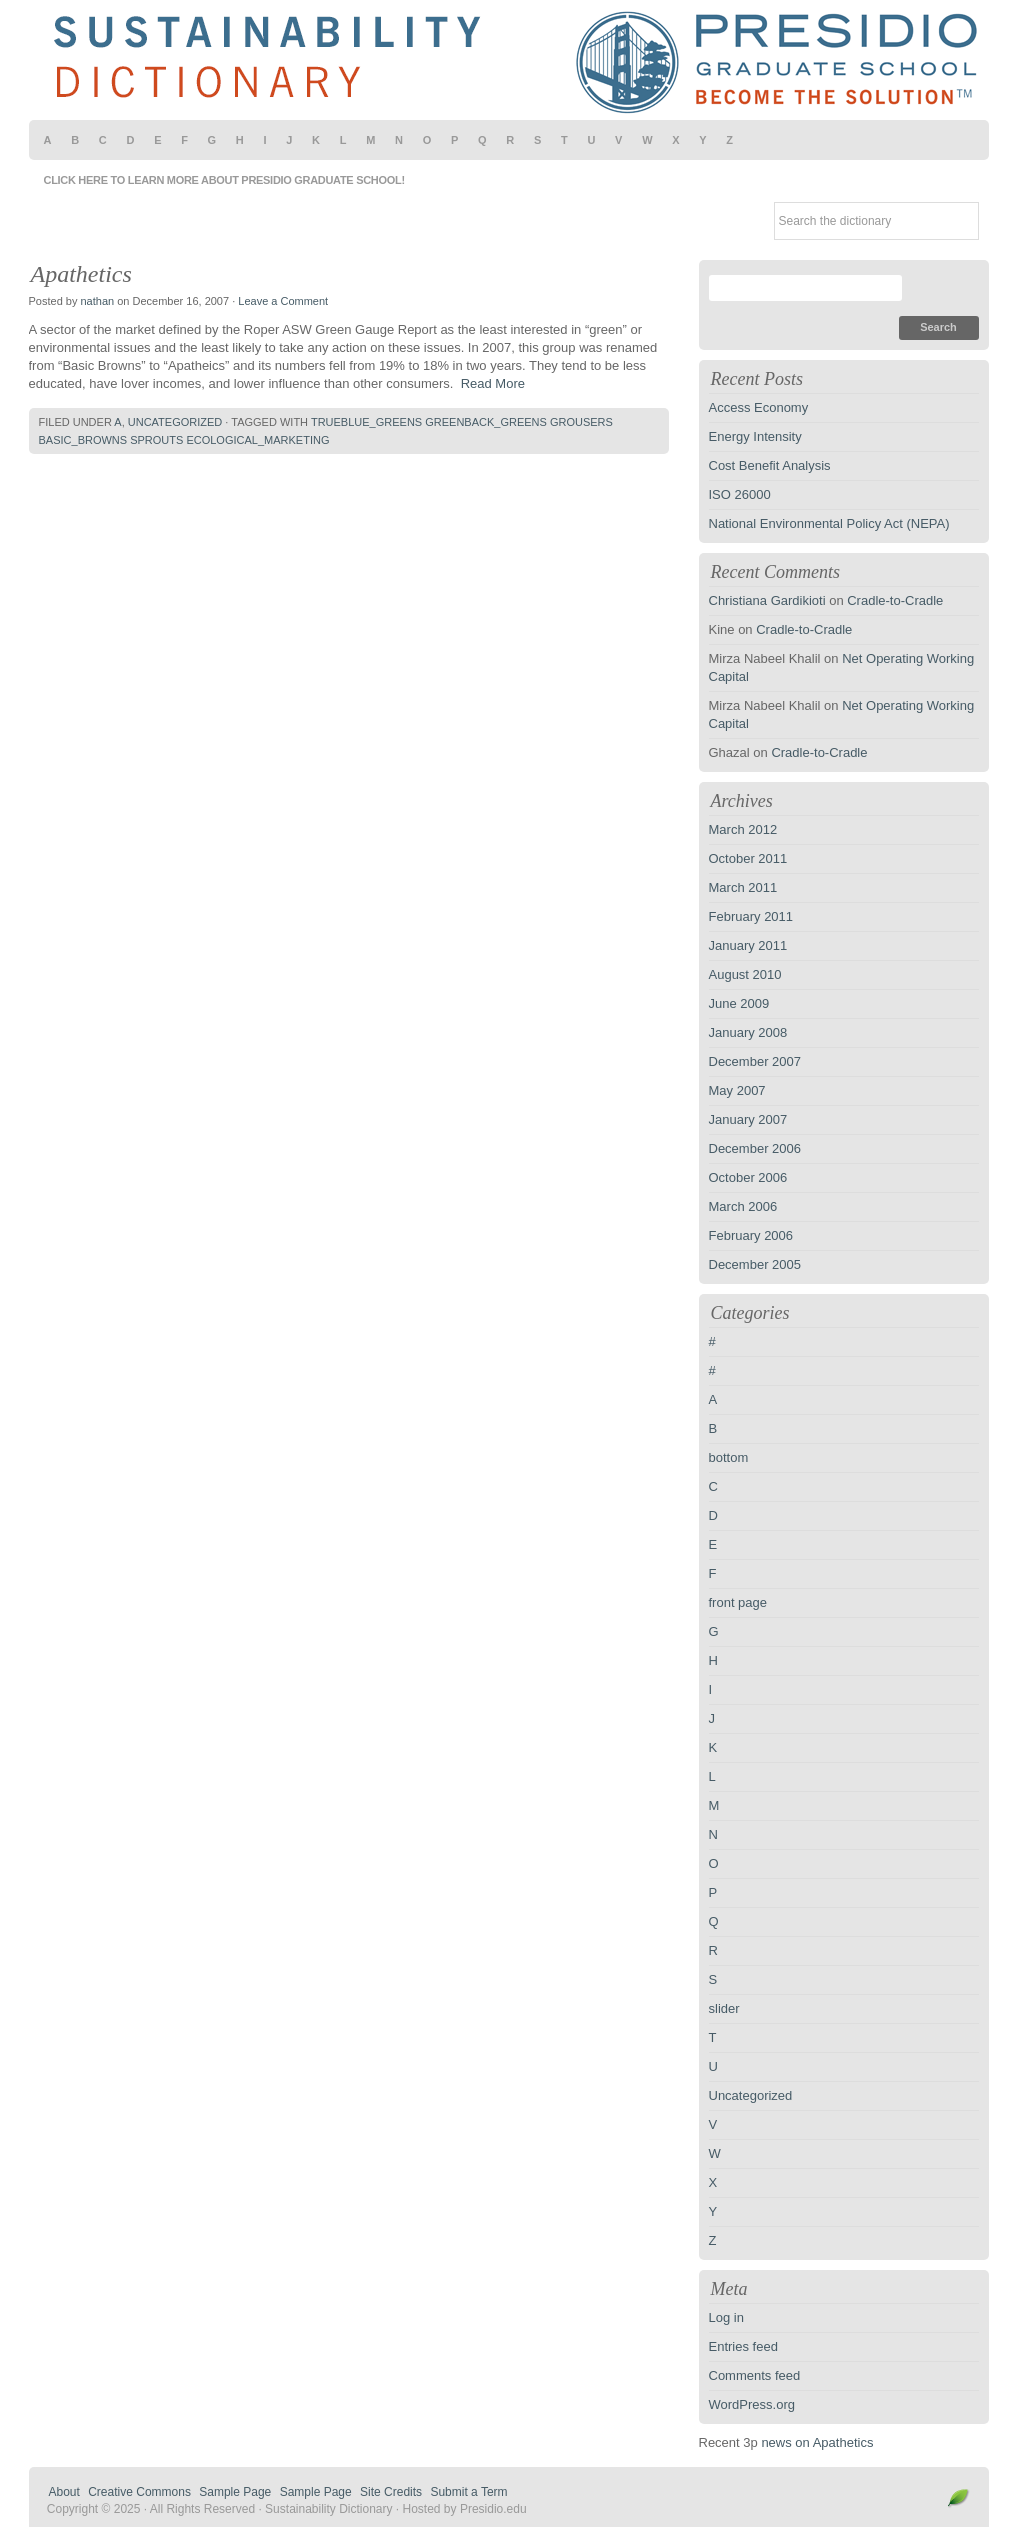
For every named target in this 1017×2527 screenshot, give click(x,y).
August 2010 (745, 974)
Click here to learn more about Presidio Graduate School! (224, 180)
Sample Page (235, 2492)
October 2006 (748, 1177)
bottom (729, 1457)
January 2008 (748, 1032)
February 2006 (751, 1235)
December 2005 (755, 1264)
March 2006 (743, 1206)
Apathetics (81, 274)
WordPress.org (752, 2404)
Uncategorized (175, 422)
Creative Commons (139, 2492)
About (64, 2492)
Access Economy (759, 407)
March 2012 (743, 829)
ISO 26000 (740, 494)
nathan (97, 301)
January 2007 (748, 1119)
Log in (726, 2317)
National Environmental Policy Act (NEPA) (829, 523)
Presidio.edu (493, 2509)
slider (724, 2008)
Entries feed (743, 2346)
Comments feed (755, 2375)
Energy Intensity (755, 436)
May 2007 (737, 1090)
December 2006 (755, 1148)
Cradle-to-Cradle (895, 600)
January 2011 (748, 945)
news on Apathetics (817, 2442)
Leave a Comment (283, 301)
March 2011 (743, 887)
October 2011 (748, 858)
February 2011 (751, 916)
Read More (493, 383)
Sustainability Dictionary (509, 60)
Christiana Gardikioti (767, 600)
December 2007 (755, 1061)
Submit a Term (468, 2492)
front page (738, 1602)
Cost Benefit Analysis (770, 465)
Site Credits (391, 2492)
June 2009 (739, 1003)
